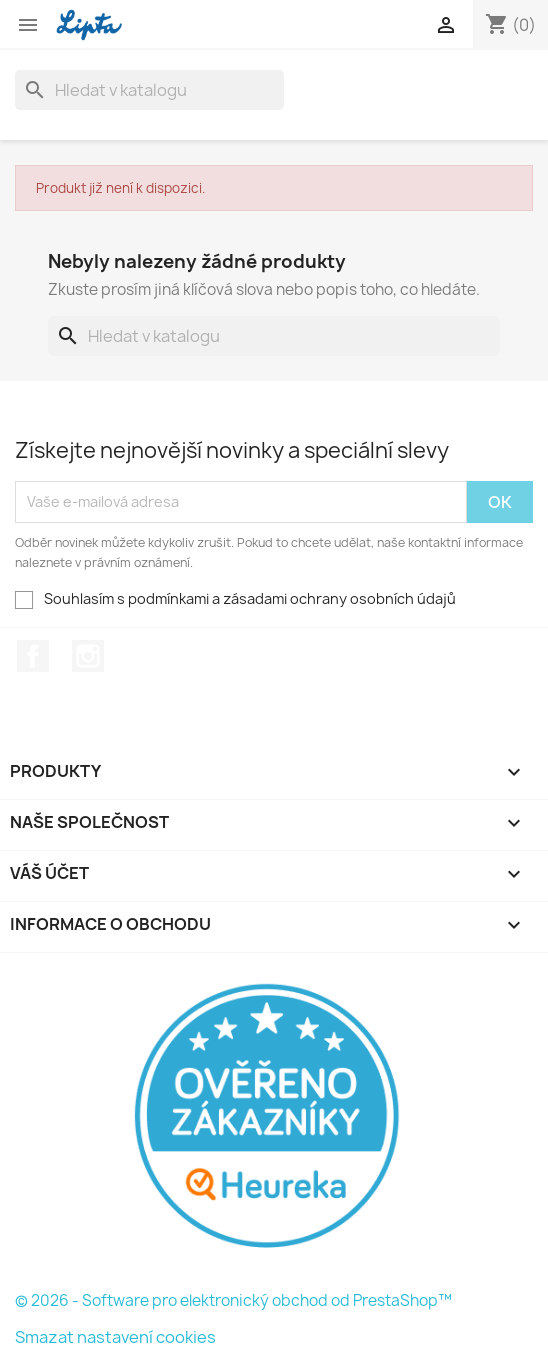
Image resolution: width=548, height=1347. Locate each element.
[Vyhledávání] (149, 90)
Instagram (88, 656)
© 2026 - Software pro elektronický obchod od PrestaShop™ (233, 1300)
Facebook (33, 656)
